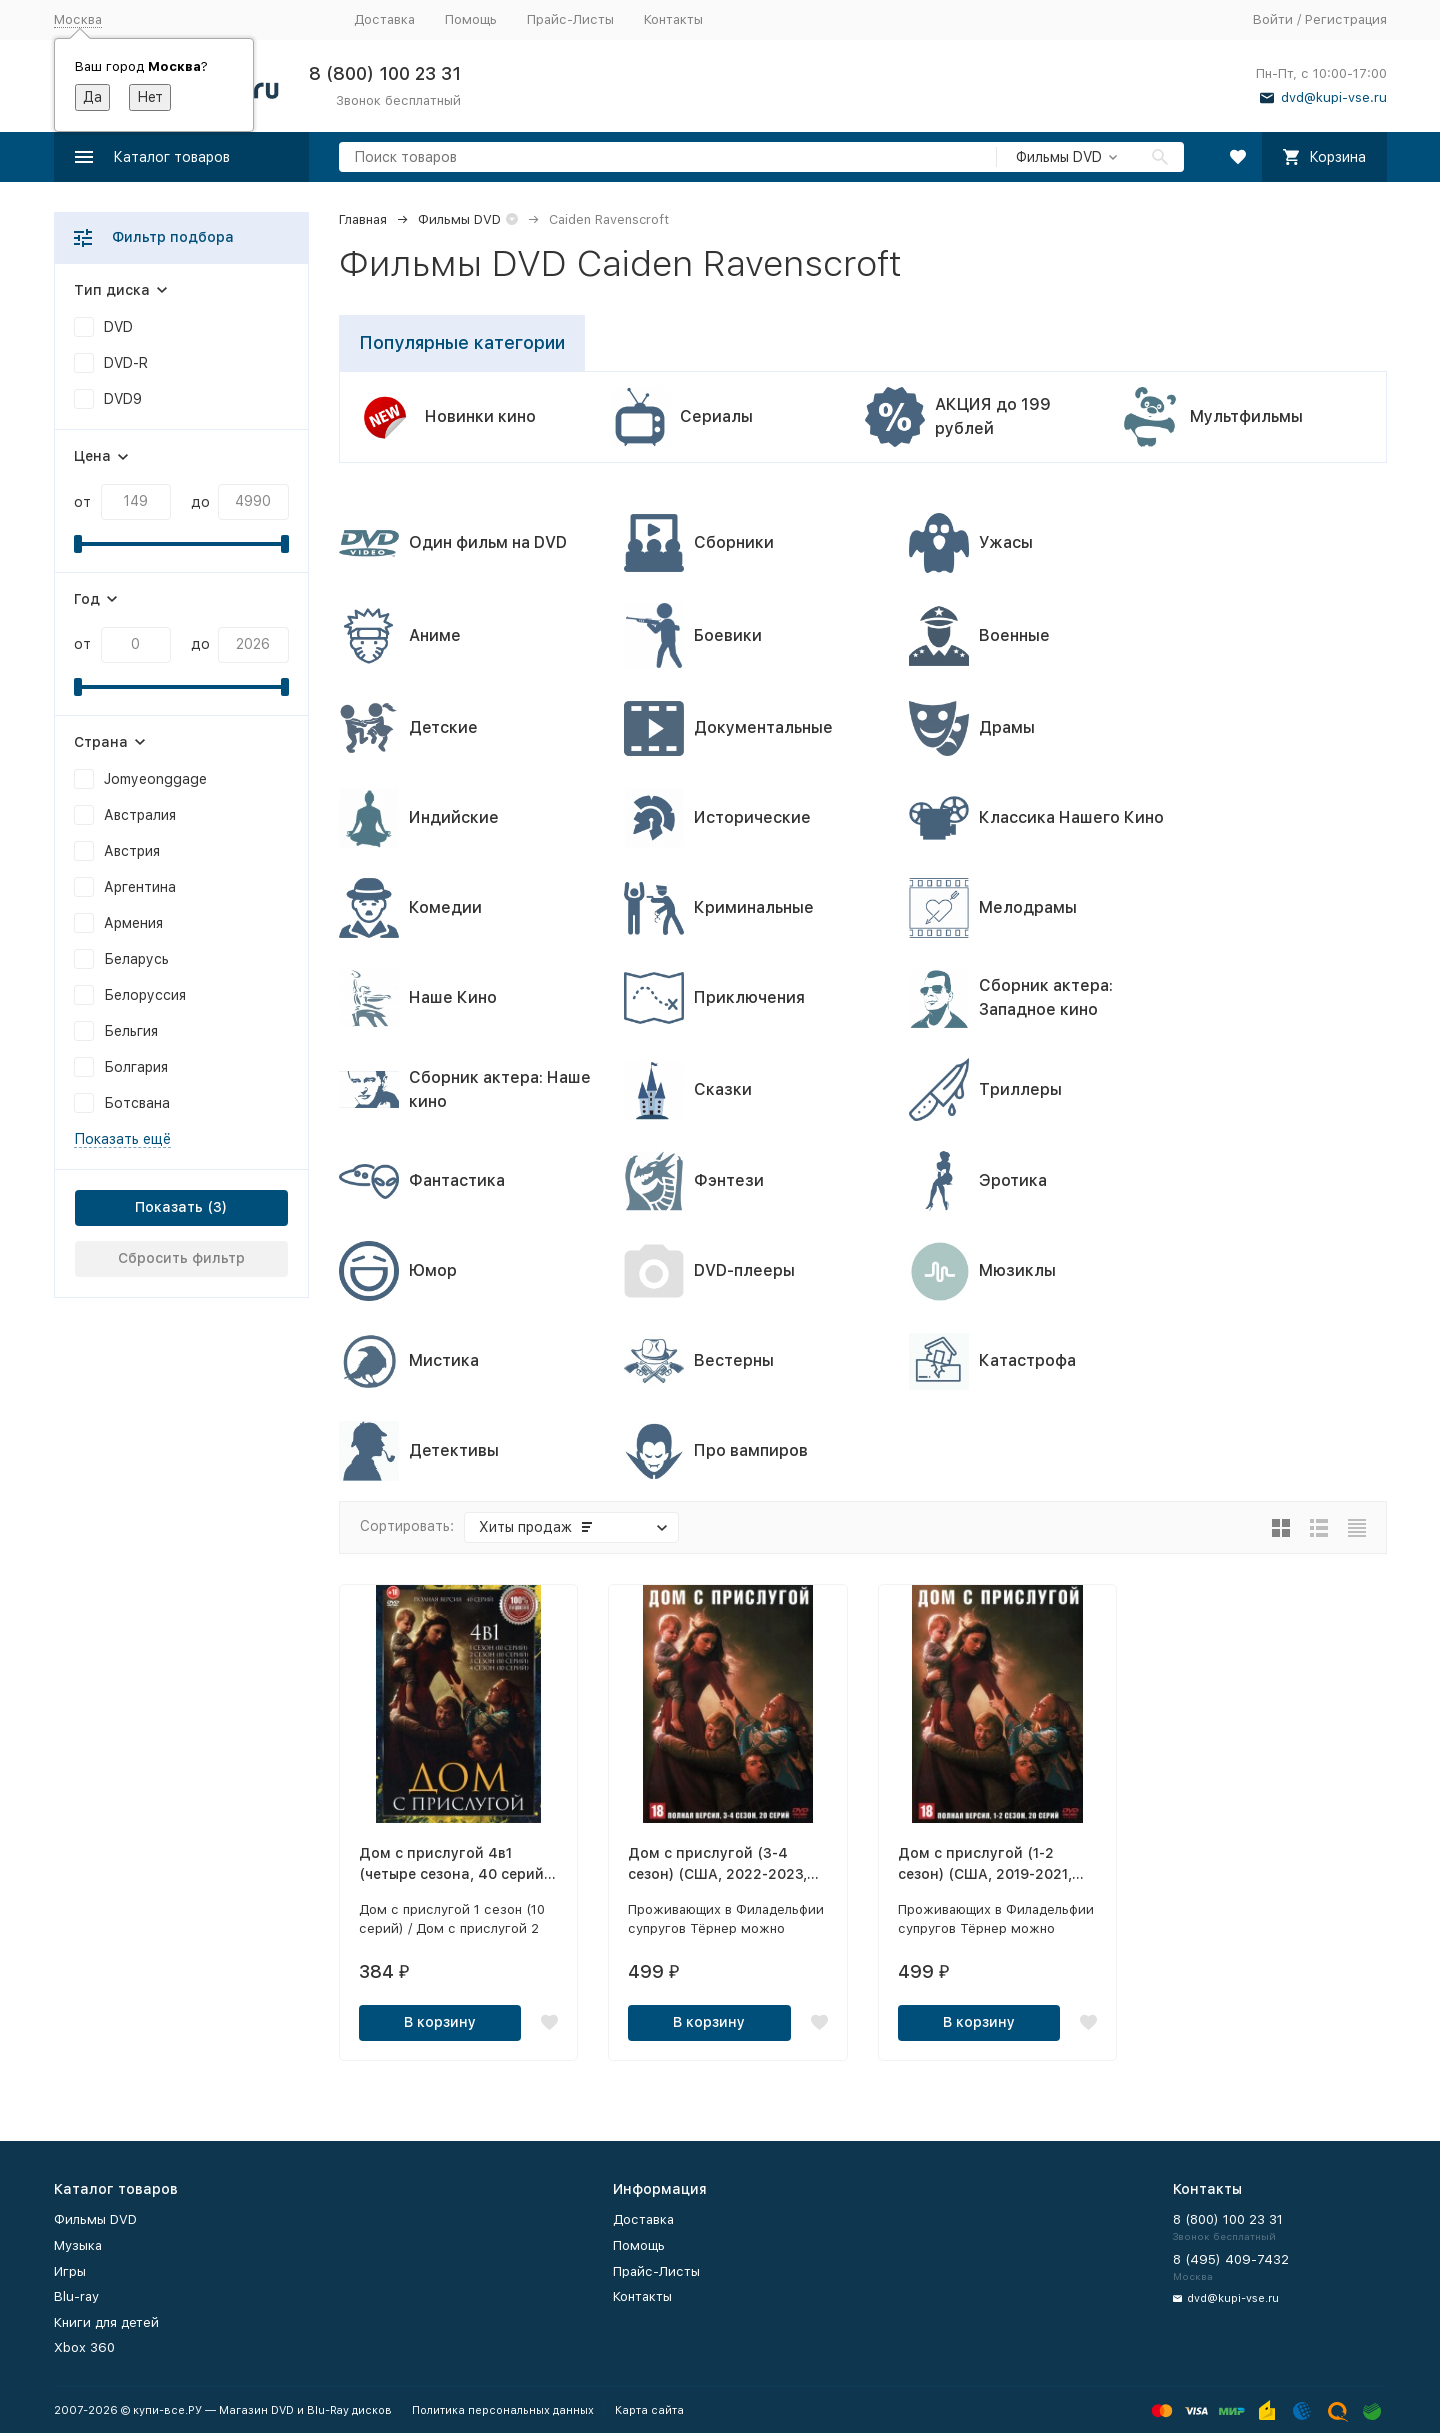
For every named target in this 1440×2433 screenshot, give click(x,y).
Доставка (384, 19)
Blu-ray (76, 2296)
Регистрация (1346, 19)
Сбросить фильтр (181, 1258)
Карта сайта (649, 2410)
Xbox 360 (84, 2347)
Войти (1273, 19)
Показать (169, 1207)
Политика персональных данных (503, 2410)
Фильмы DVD (459, 219)
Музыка (78, 2245)
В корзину (440, 2022)
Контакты (673, 19)
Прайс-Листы (570, 19)
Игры (70, 2271)
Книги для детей (106, 2322)
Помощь (471, 19)
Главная (363, 219)
